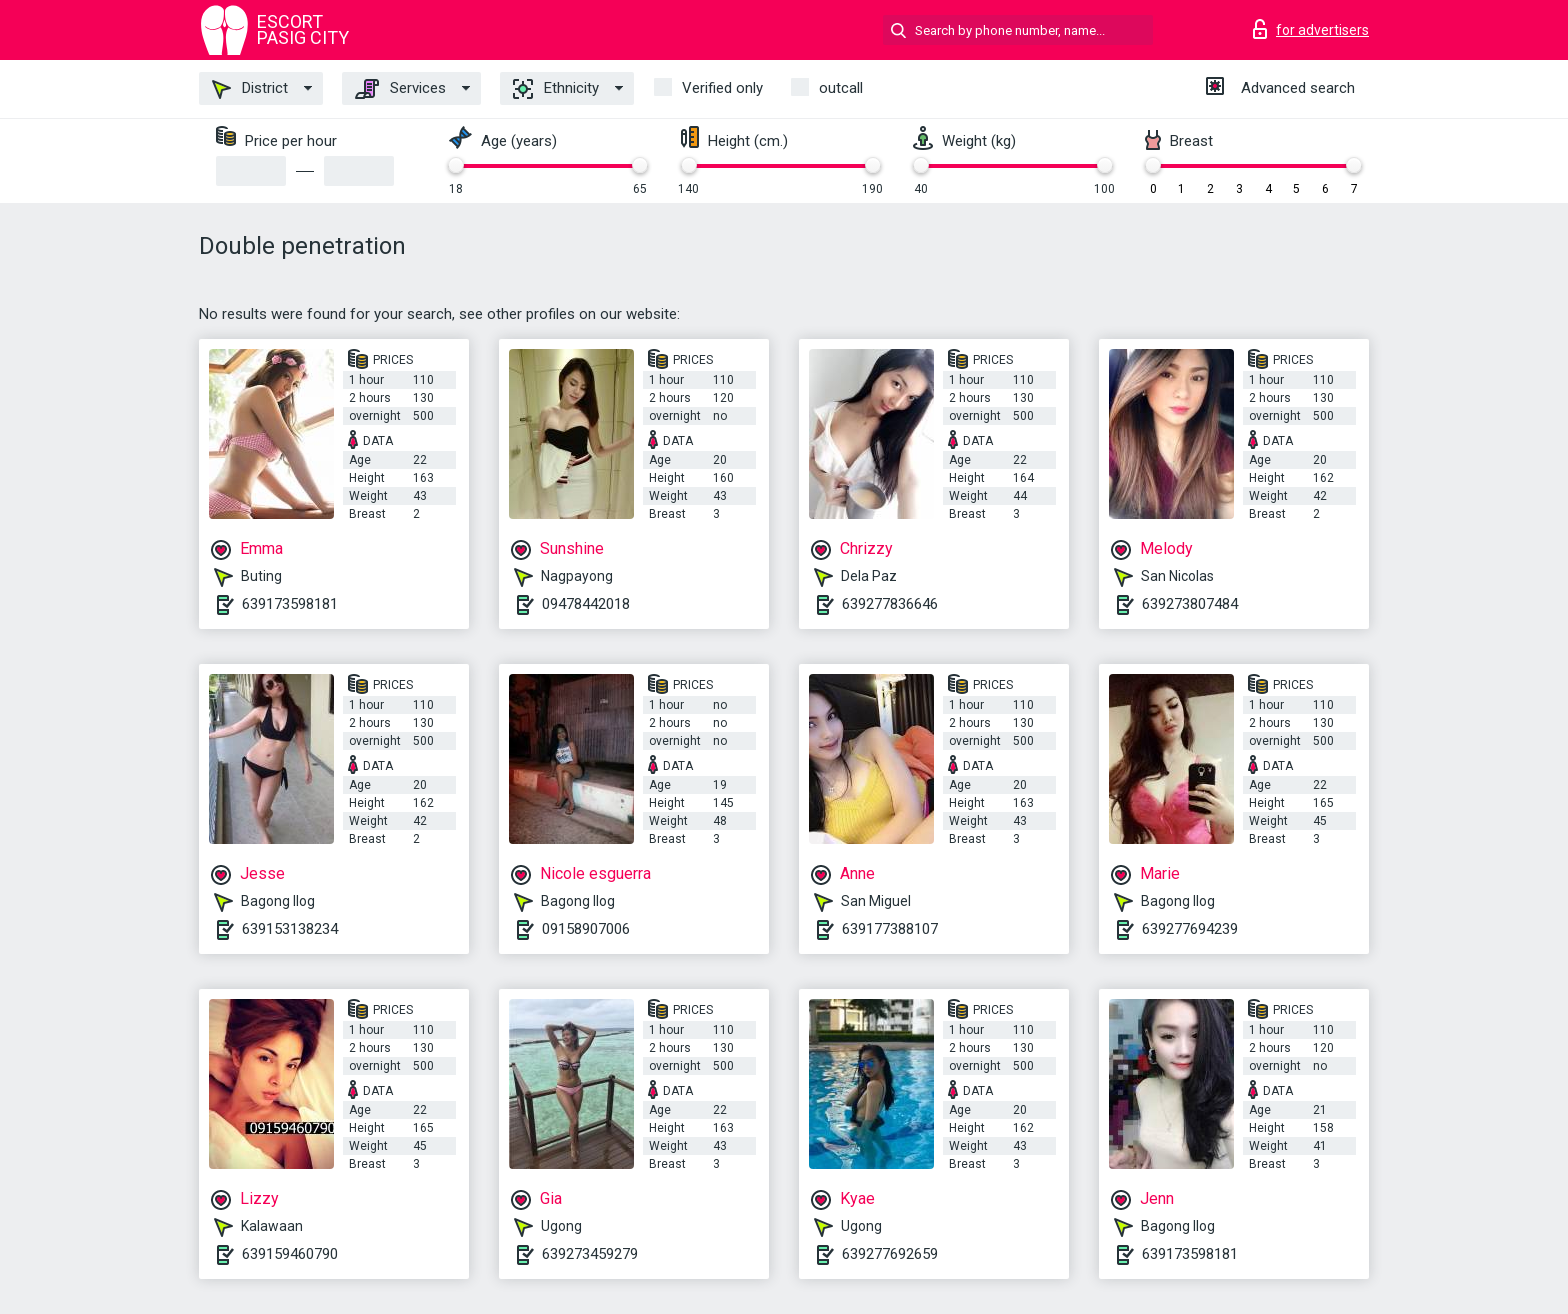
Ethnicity (556, 89)
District (250, 89)
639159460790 (290, 1254)
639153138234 (290, 929)
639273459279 (590, 1254)
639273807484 (1190, 604)
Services (400, 89)
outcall (841, 88)
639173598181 (290, 604)
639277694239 (1190, 929)
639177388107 (890, 929)
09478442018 (586, 604)
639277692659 (890, 1254)
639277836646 (890, 604)
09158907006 (586, 929)
